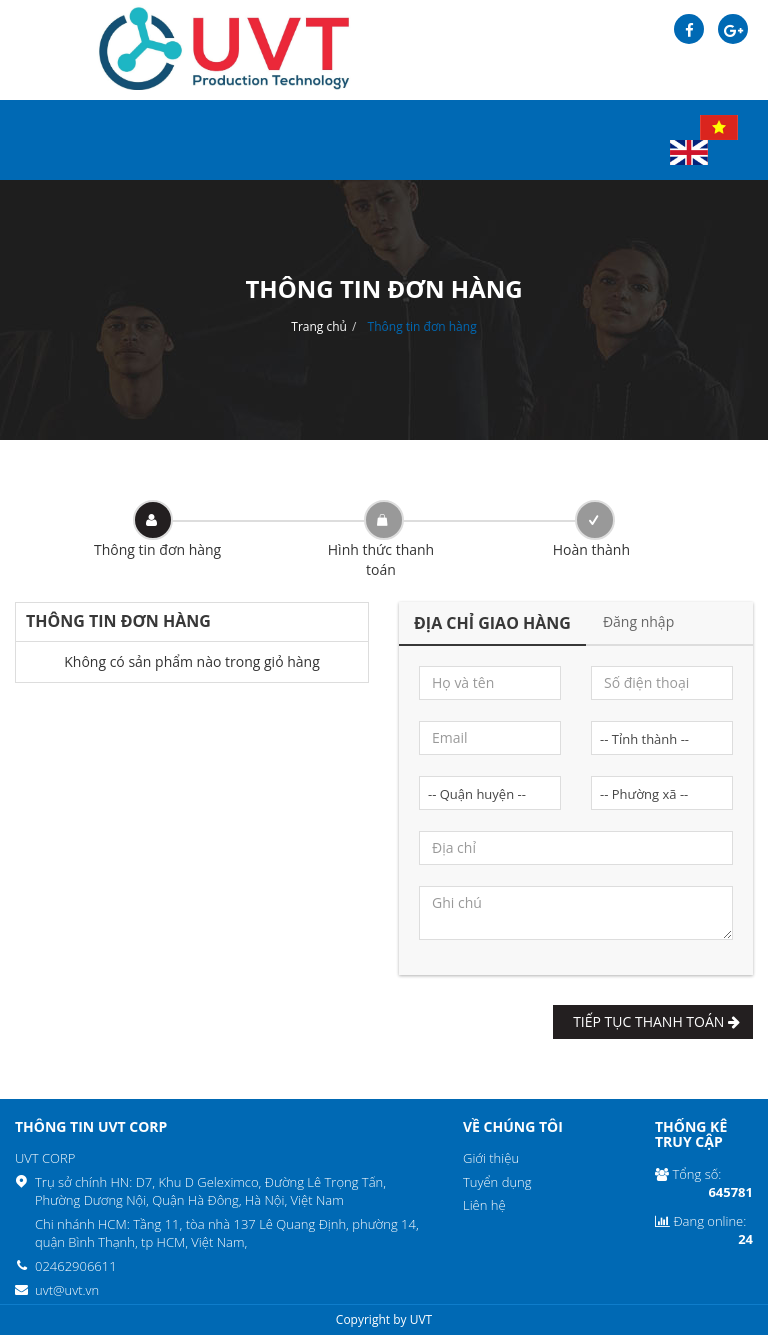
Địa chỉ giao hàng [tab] (492, 623)
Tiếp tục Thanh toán (653, 1021)
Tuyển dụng (497, 1182)
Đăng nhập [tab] (638, 621)
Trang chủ (319, 326)
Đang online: (704, 1230)
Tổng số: (704, 1183)
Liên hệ (484, 1205)
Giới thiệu (491, 1158)
